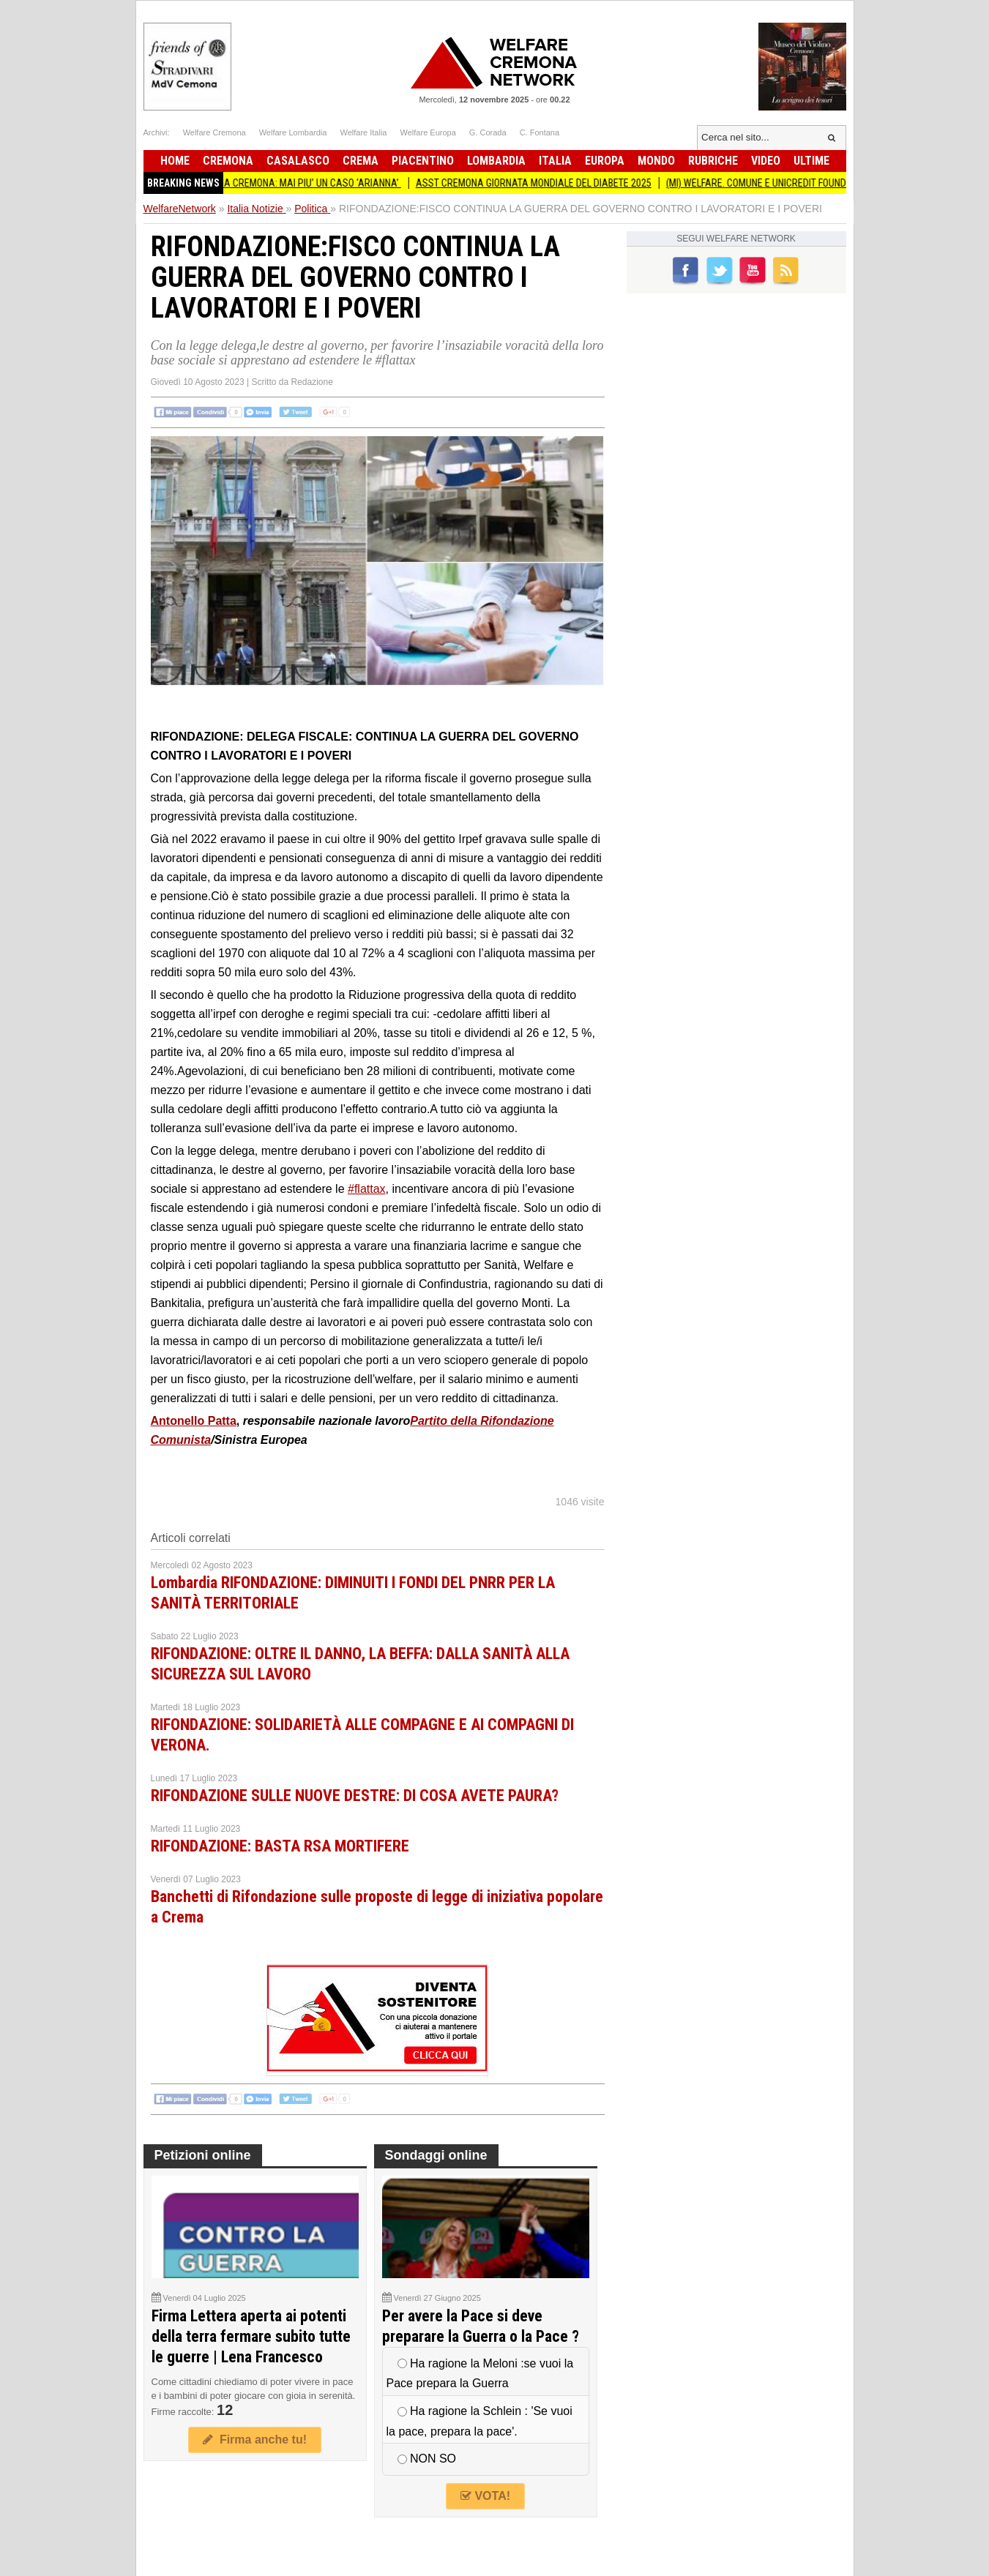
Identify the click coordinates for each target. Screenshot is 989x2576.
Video (765, 161)
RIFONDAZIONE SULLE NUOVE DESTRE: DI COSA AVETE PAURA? (355, 1795)
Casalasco (297, 161)
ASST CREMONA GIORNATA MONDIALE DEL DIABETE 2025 (541, 183)
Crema (360, 161)
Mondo (656, 161)
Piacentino (423, 161)
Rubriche (713, 161)
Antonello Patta (193, 1421)
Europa (604, 161)
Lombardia (496, 161)
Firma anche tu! (255, 2439)
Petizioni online (202, 2155)
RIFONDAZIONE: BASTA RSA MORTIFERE (280, 1846)
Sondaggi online (436, 2155)
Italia (555, 161)
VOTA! (485, 2496)
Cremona (228, 161)
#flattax (367, 1189)
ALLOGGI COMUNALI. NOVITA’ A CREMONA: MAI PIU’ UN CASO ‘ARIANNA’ (259, 183)
